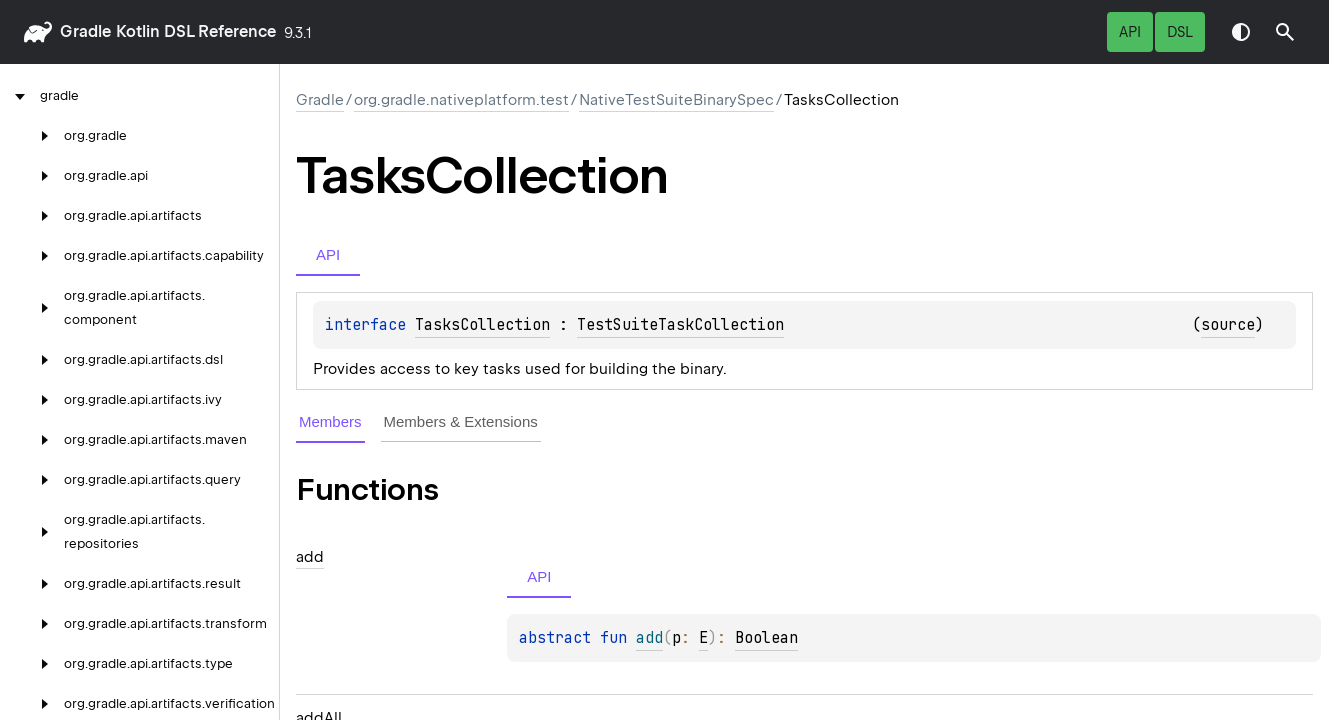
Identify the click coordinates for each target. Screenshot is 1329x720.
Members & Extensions (461, 421)
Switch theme (1241, 32)
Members (330, 421)
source (1228, 325)
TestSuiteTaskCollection (680, 325)
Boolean (766, 638)
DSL (1180, 32)
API (1130, 32)
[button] (1285, 32)
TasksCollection (482, 325)
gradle (85, 31)
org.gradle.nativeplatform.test (461, 100)
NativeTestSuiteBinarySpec (676, 100)
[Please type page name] (1285, 32)
